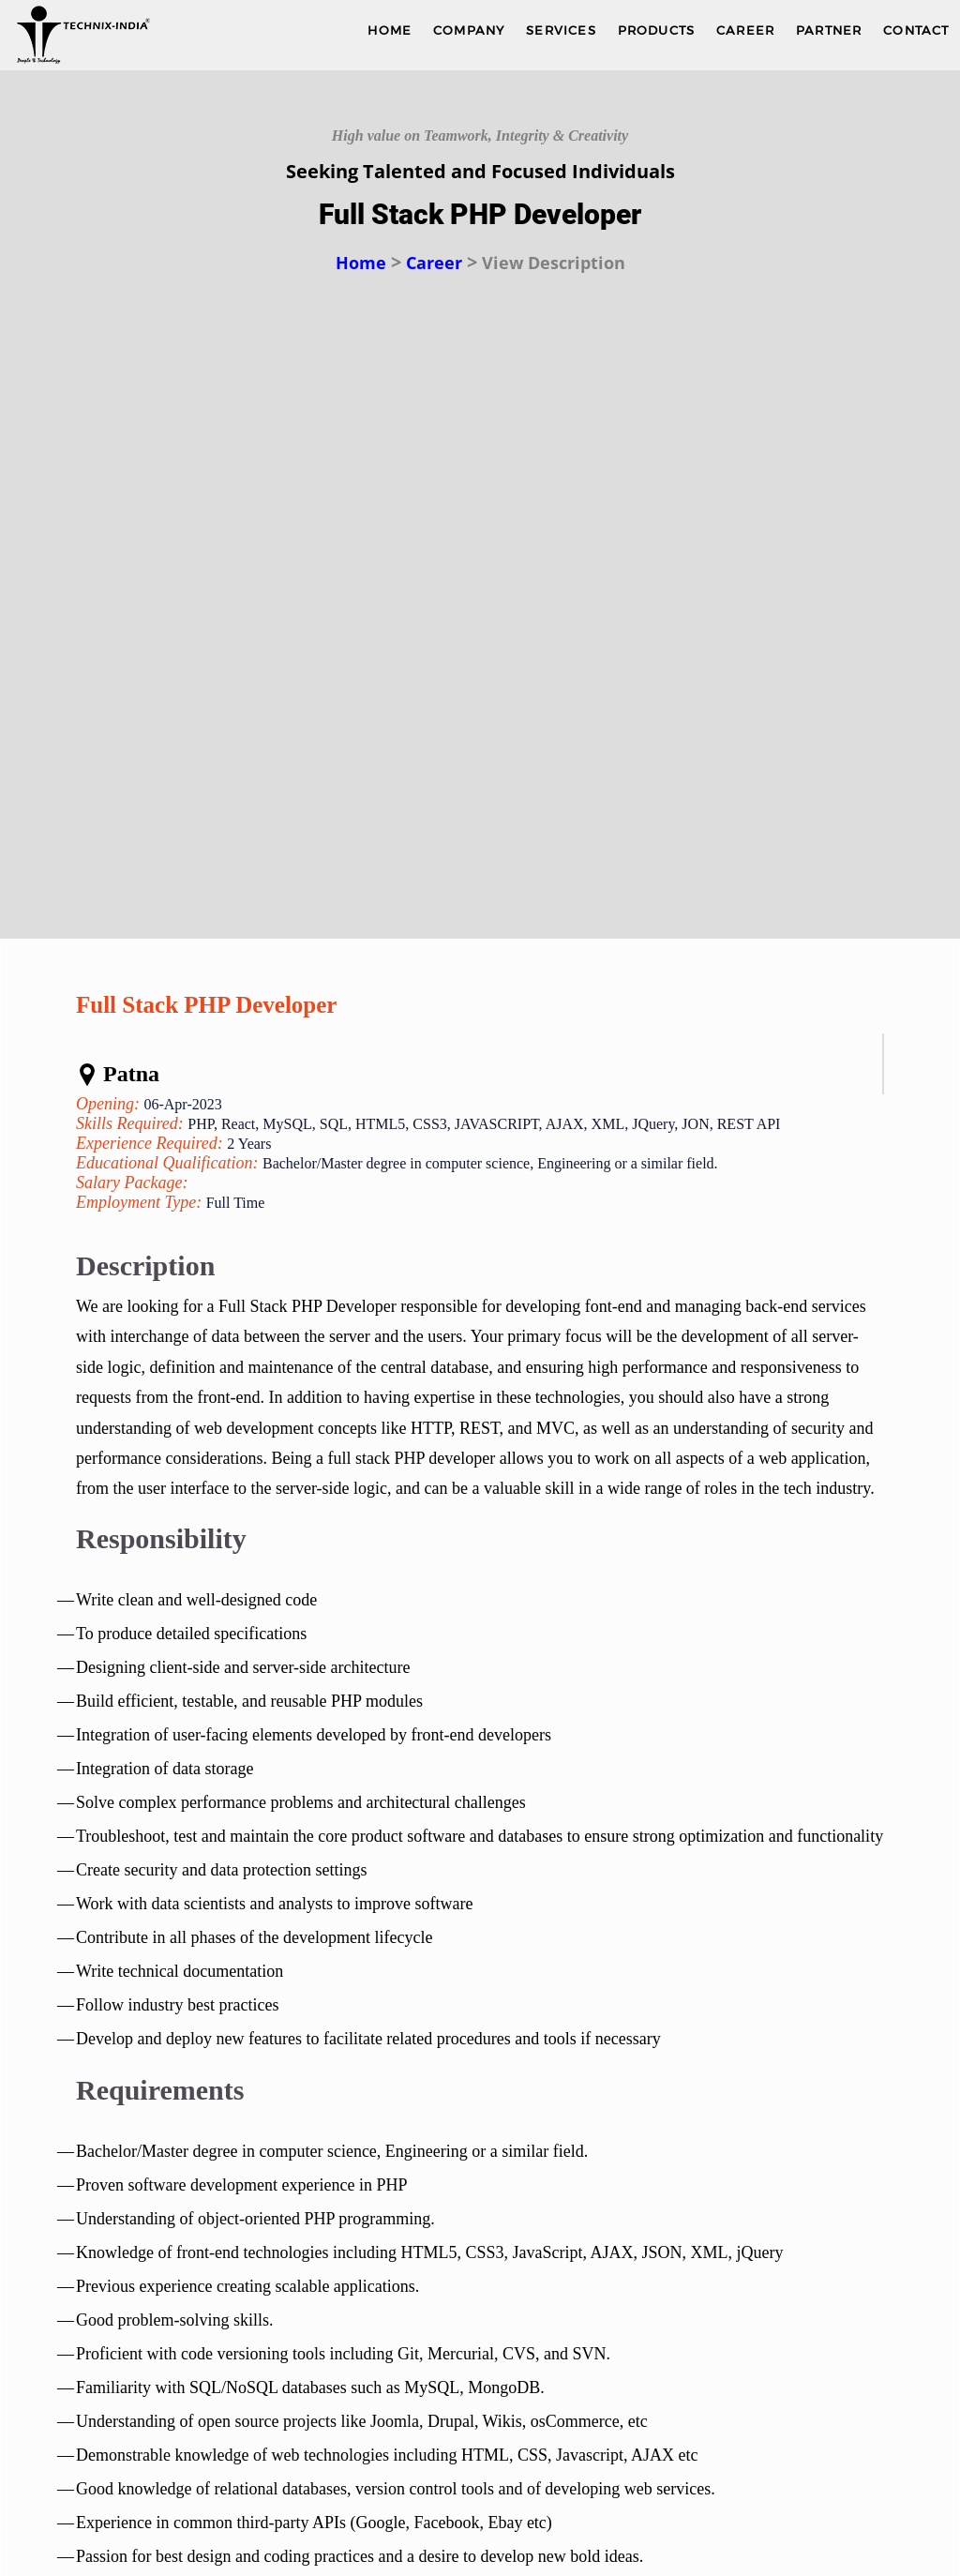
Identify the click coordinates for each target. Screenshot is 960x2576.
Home (361, 262)
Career (434, 262)
